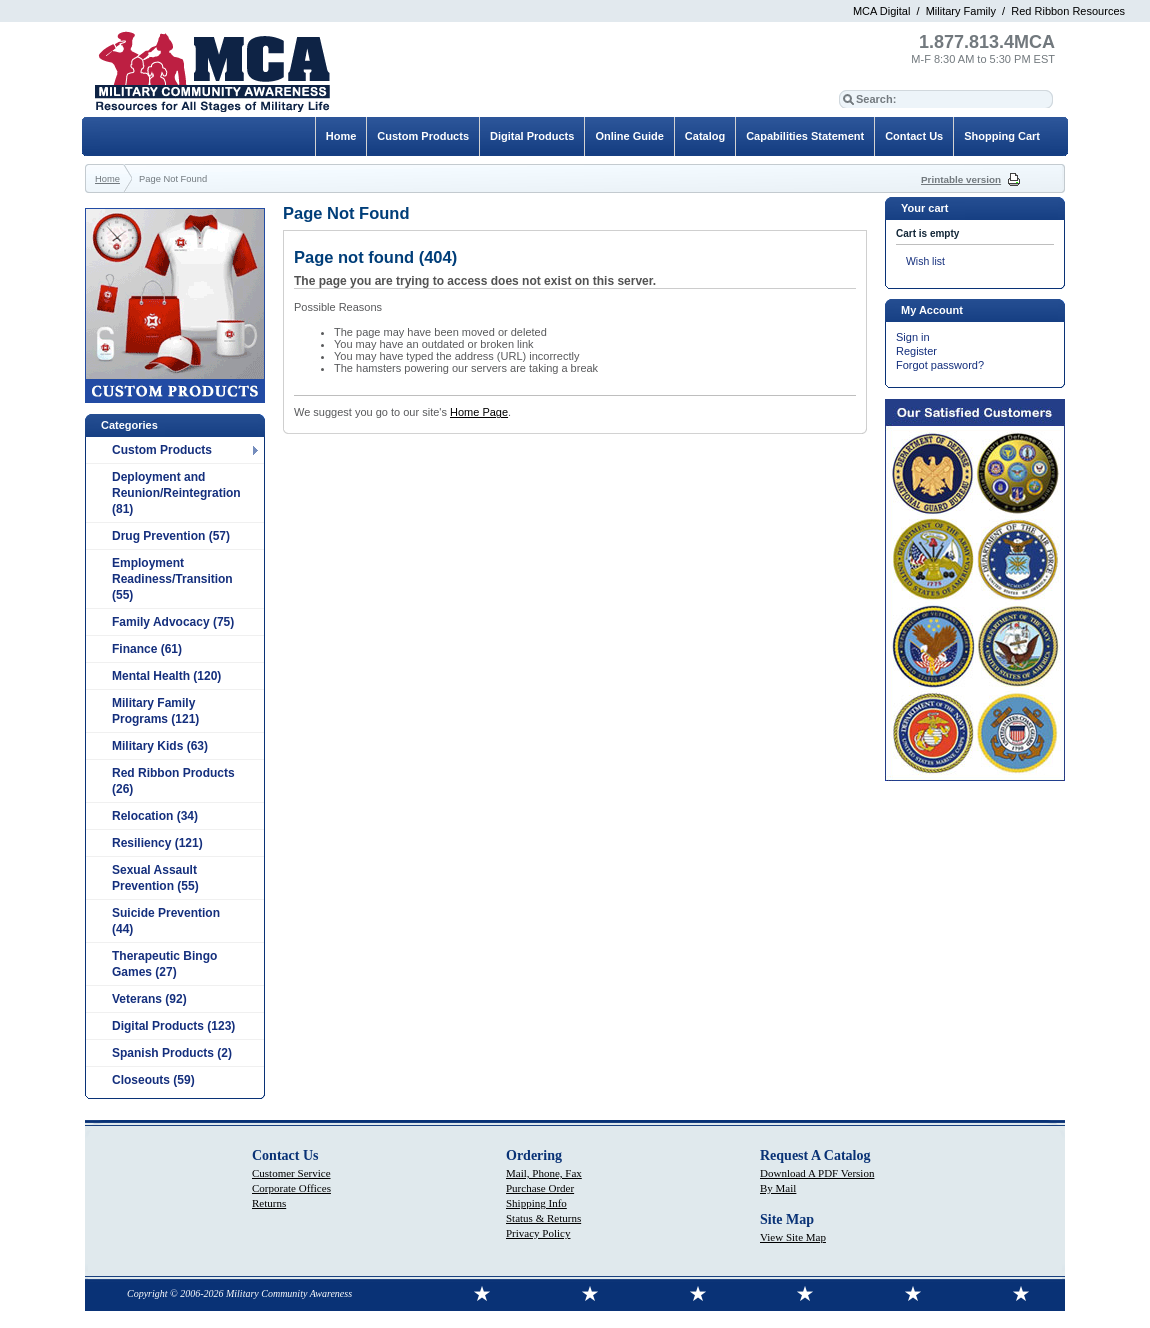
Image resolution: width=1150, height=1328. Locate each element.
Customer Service (291, 1173)
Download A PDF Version (817, 1173)
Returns (269, 1203)
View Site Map (793, 1237)
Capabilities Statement (805, 136)
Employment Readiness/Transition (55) (172, 579)
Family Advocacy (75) (173, 622)
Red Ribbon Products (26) (173, 781)
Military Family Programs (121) (155, 711)
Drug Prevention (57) (171, 536)
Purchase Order (540, 1188)
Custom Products (162, 450)
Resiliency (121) (157, 843)
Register (916, 351)
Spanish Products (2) (172, 1053)
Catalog (705, 136)
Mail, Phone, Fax (544, 1173)
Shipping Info (536, 1203)
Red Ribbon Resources (1068, 11)
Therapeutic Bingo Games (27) (164, 964)
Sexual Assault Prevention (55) (155, 878)
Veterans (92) (149, 999)
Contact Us (914, 136)
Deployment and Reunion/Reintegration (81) (176, 493)
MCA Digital (881, 11)
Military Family (961, 11)
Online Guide (629, 136)
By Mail (778, 1188)
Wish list (925, 261)
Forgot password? (940, 365)
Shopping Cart (1002, 136)
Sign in (913, 337)
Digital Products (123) (173, 1026)
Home (341, 136)
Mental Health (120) (166, 676)
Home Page (479, 412)
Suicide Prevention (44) (166, 921)
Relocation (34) (155, 816)
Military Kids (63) (160, 746)
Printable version (961, 179)
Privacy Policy (538, 1233)
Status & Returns (543, 1218)
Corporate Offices (291, 1188)
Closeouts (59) (153, 1080)
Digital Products (532, 136)
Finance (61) (147, 649)
